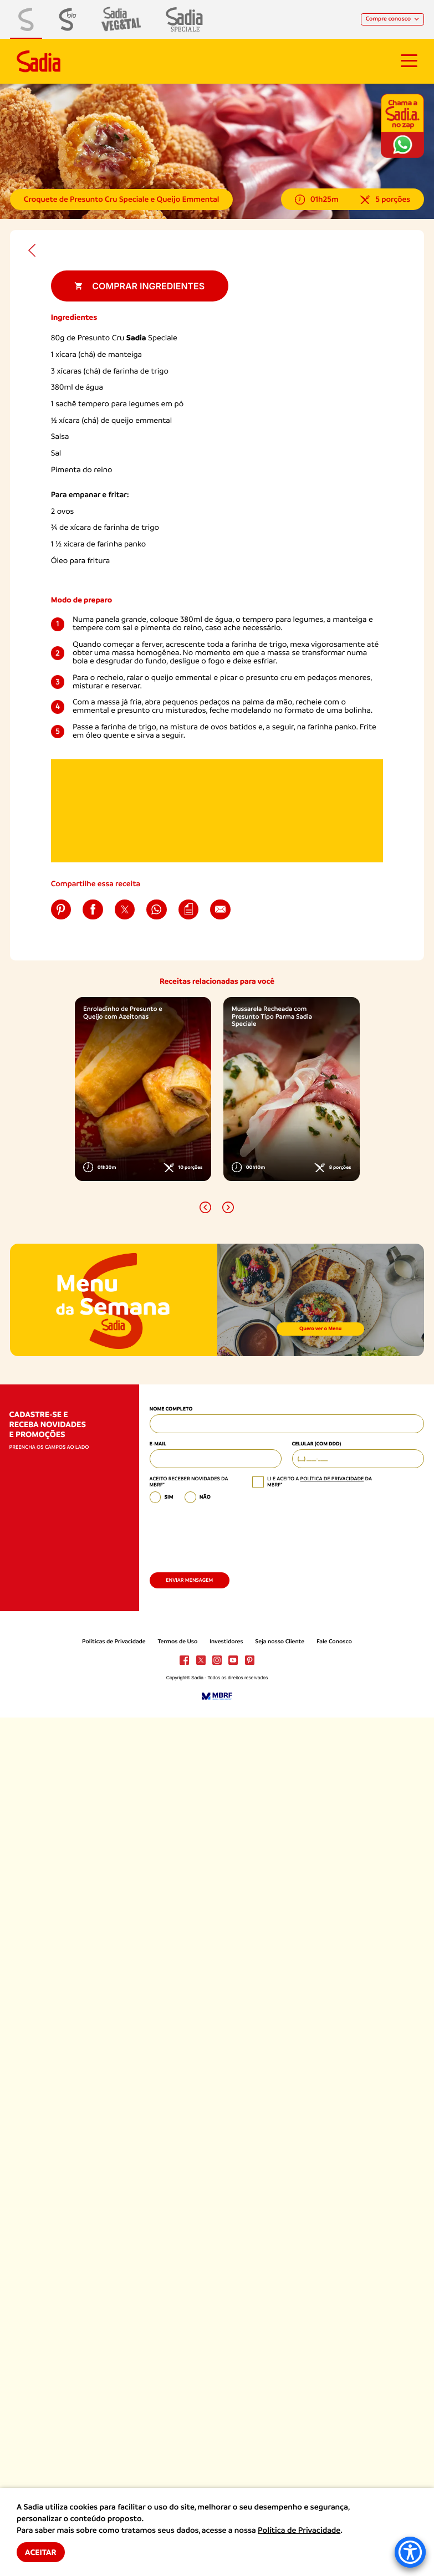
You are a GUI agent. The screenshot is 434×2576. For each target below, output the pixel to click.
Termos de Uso (177, 1641)
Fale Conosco (334, 1641)
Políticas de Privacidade (114, 1641)
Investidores (226, 1641)
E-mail (158, 1444)
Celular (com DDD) (316, 1444)
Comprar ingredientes (139, 286)
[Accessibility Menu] (410, 2552)
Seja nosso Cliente (279, 1641)
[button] (205, 1207)
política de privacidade (332, 1479)
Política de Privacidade (299, 2530)
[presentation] (234, 1534)
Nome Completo (171, 1409)
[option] (143, 1089)
